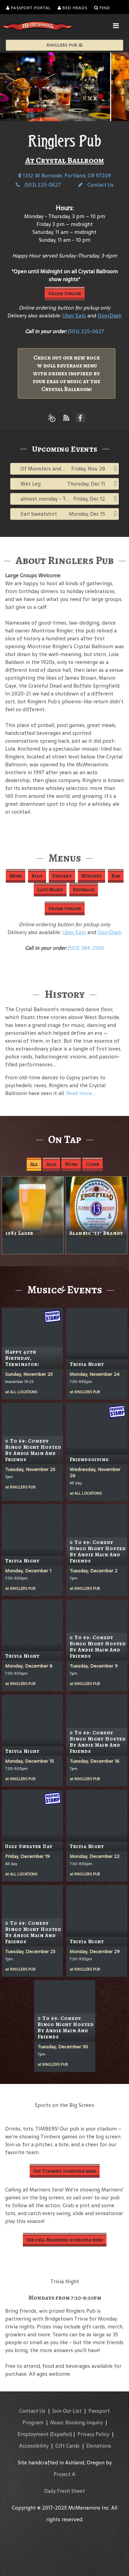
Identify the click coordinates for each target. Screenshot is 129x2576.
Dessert (62, 875)
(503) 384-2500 (86, 948)
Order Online (64, 293)
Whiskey (91, 875)
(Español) (61, 2434)
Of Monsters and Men (46, 468)
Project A (64, 2474)
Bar (115, 875)
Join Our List (67, 2411)
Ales (51, 1164)
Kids (37, 875)
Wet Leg (30, 483)
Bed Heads (72, 7)
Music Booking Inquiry (76, 2422)
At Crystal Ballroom (64, 160)
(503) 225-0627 (38, 184)
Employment (32, 2434)
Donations (98, 2445)
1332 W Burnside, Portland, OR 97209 (64, 175)
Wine (71, 1164)
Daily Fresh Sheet (64, 2491)
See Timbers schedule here (64, 2170)
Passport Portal (28, 7)
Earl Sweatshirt (38, 514)
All (34, 1164)
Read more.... (81, 1093)
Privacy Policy (93, 2434)
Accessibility (33, 2445)
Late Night (50, 889)
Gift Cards (67, 2445)
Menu (15, 875)
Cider (92, 1164)
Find (102, 7)
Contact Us (96, 184)
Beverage (84, 889)
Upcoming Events (64, 448)
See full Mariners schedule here (64, 2239)
